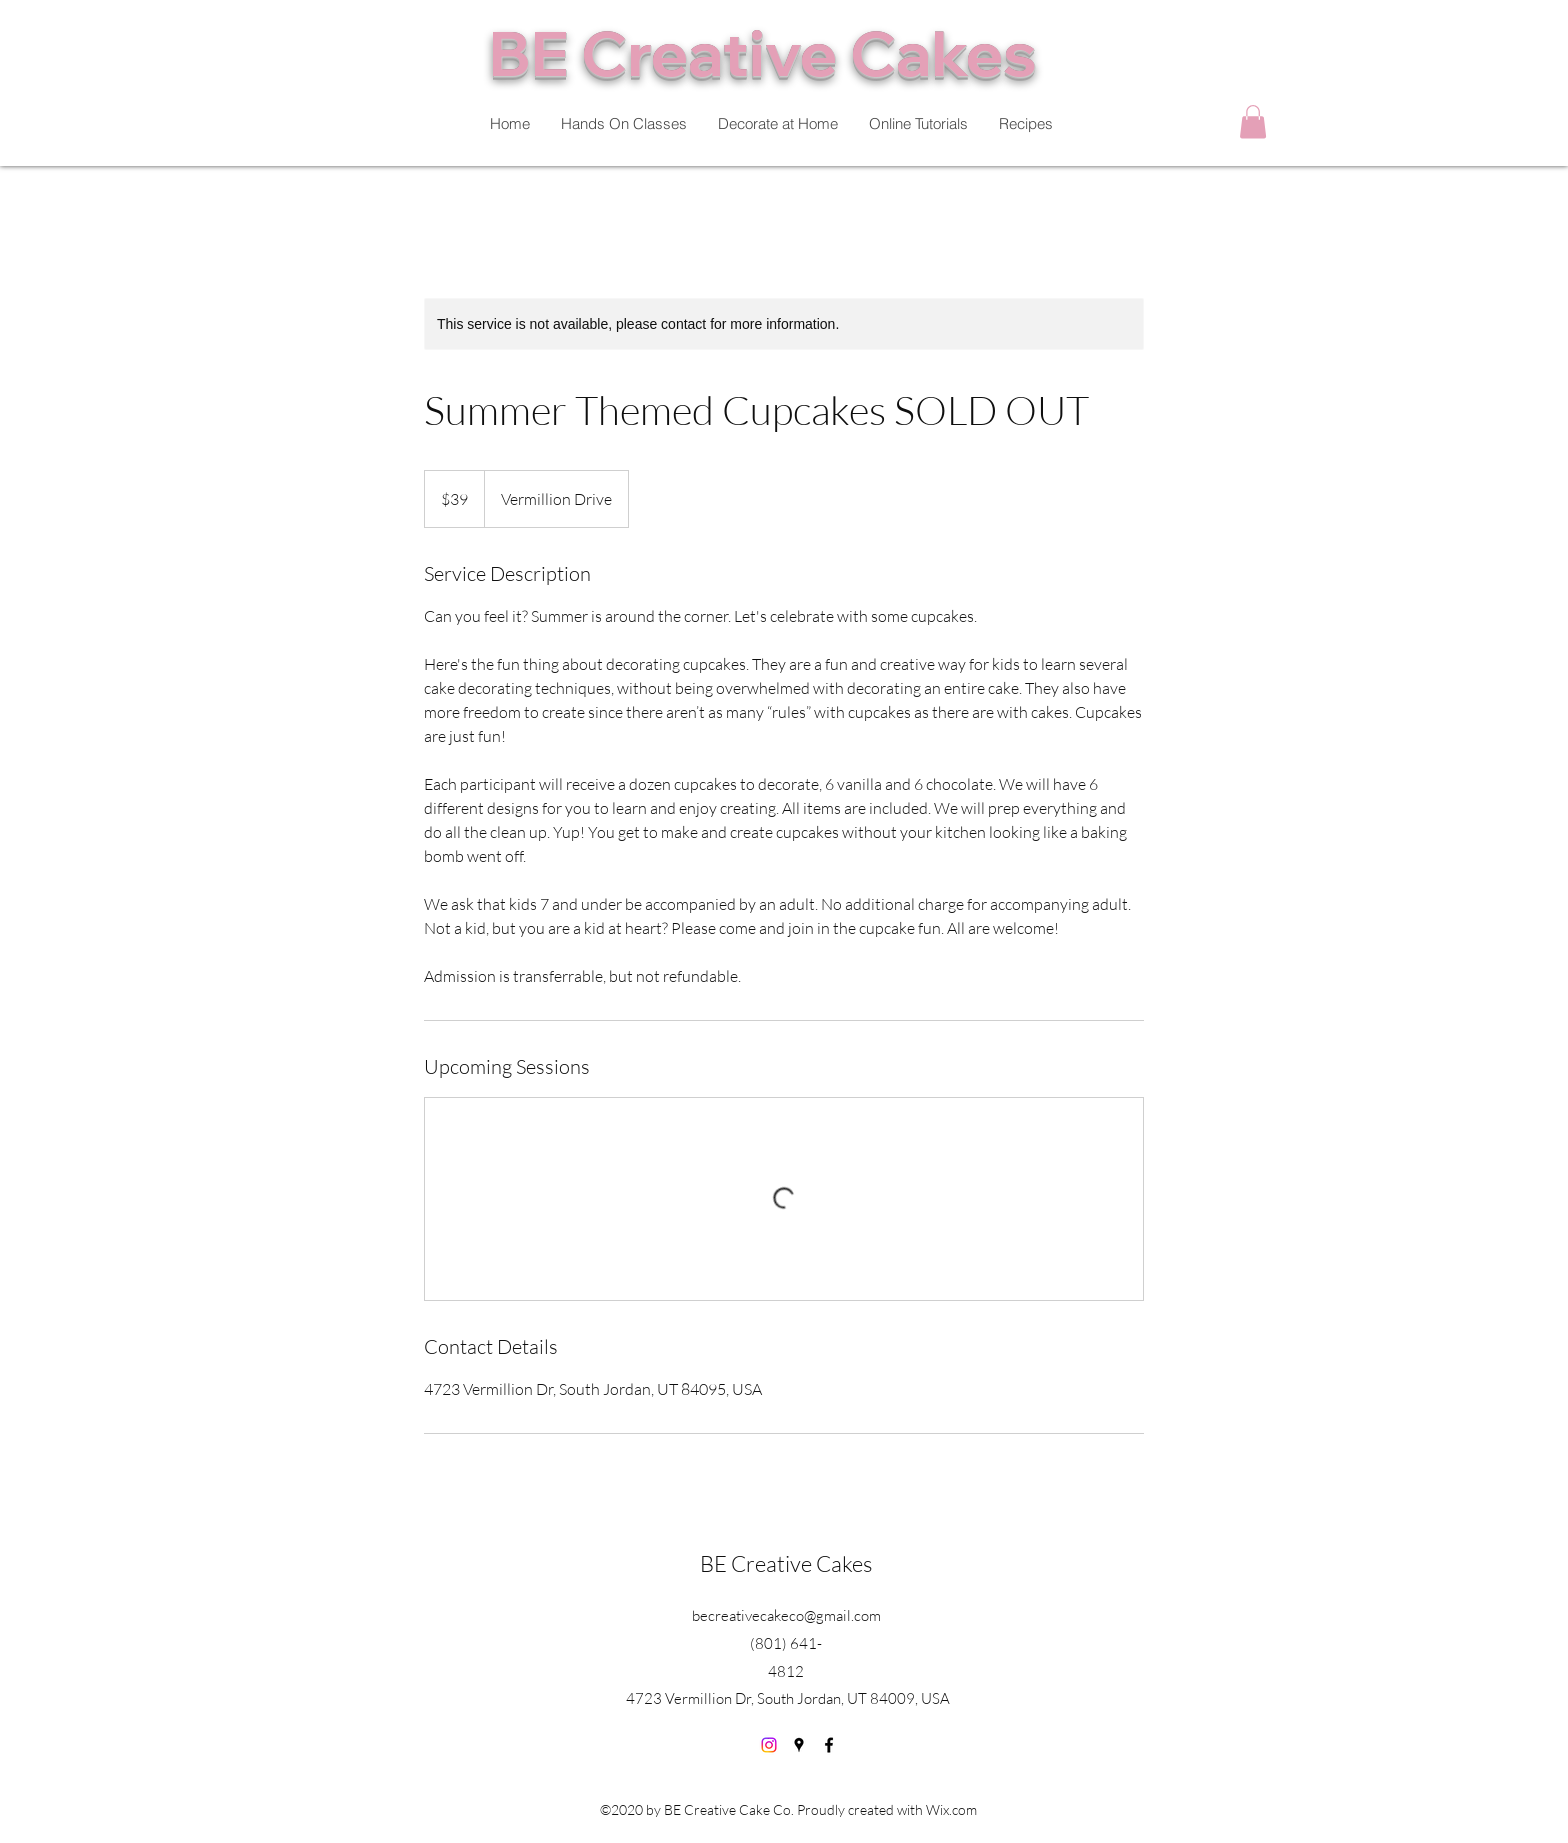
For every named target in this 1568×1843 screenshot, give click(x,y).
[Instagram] (769, 1745)
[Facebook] (829, 1745)
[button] (1253, 121)
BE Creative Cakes (786, 1563)
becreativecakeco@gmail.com (786, 1615)
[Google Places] (799, 1745)
